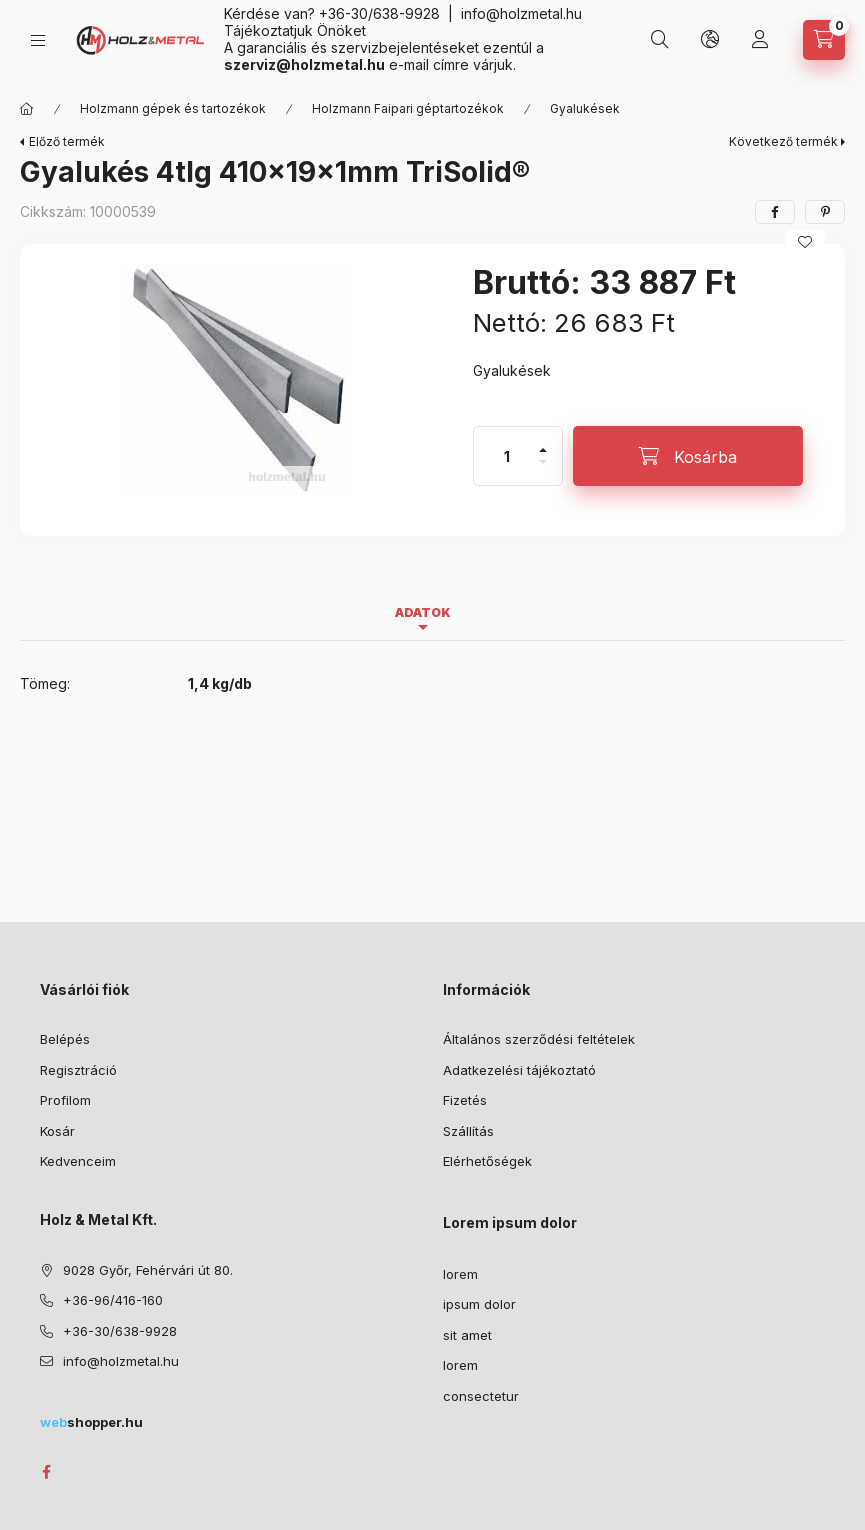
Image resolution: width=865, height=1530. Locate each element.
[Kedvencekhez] (805, 242)
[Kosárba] (688, 456)
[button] (236, 379)
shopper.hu (91, 1422)
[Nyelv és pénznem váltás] (710, 40)
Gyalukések (585, 108)
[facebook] (775, 212)
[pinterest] (825, 212)
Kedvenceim (78, 1161)
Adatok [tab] (423, 612)
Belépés (65, 1039)
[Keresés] (660, 40)
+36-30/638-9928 (379, 13)
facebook (46, 1472)
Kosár (57, 1131)
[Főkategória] (27, 109)
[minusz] (543, 470)
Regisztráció (78, 1070)
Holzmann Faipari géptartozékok (408, 108)
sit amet (467, 1335)
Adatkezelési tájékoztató (519, 1070)
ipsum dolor (479, 1304)
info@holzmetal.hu (521, 13)
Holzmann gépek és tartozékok (173, 108)
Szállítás (468, 1131)
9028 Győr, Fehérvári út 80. (148, 1270)
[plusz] (543, 441)
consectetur (481, 1396)
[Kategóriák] (38, 40)
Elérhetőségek (487, 1161)
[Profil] (760, 40)
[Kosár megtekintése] (824, 40)
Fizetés (465, 1100)
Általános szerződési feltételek (539, 1039)
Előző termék (67, 141)
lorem (460, 1274)
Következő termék (783, 141)
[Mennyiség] (507, 456)
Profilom (65, 1100)
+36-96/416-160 (113, 1300)
